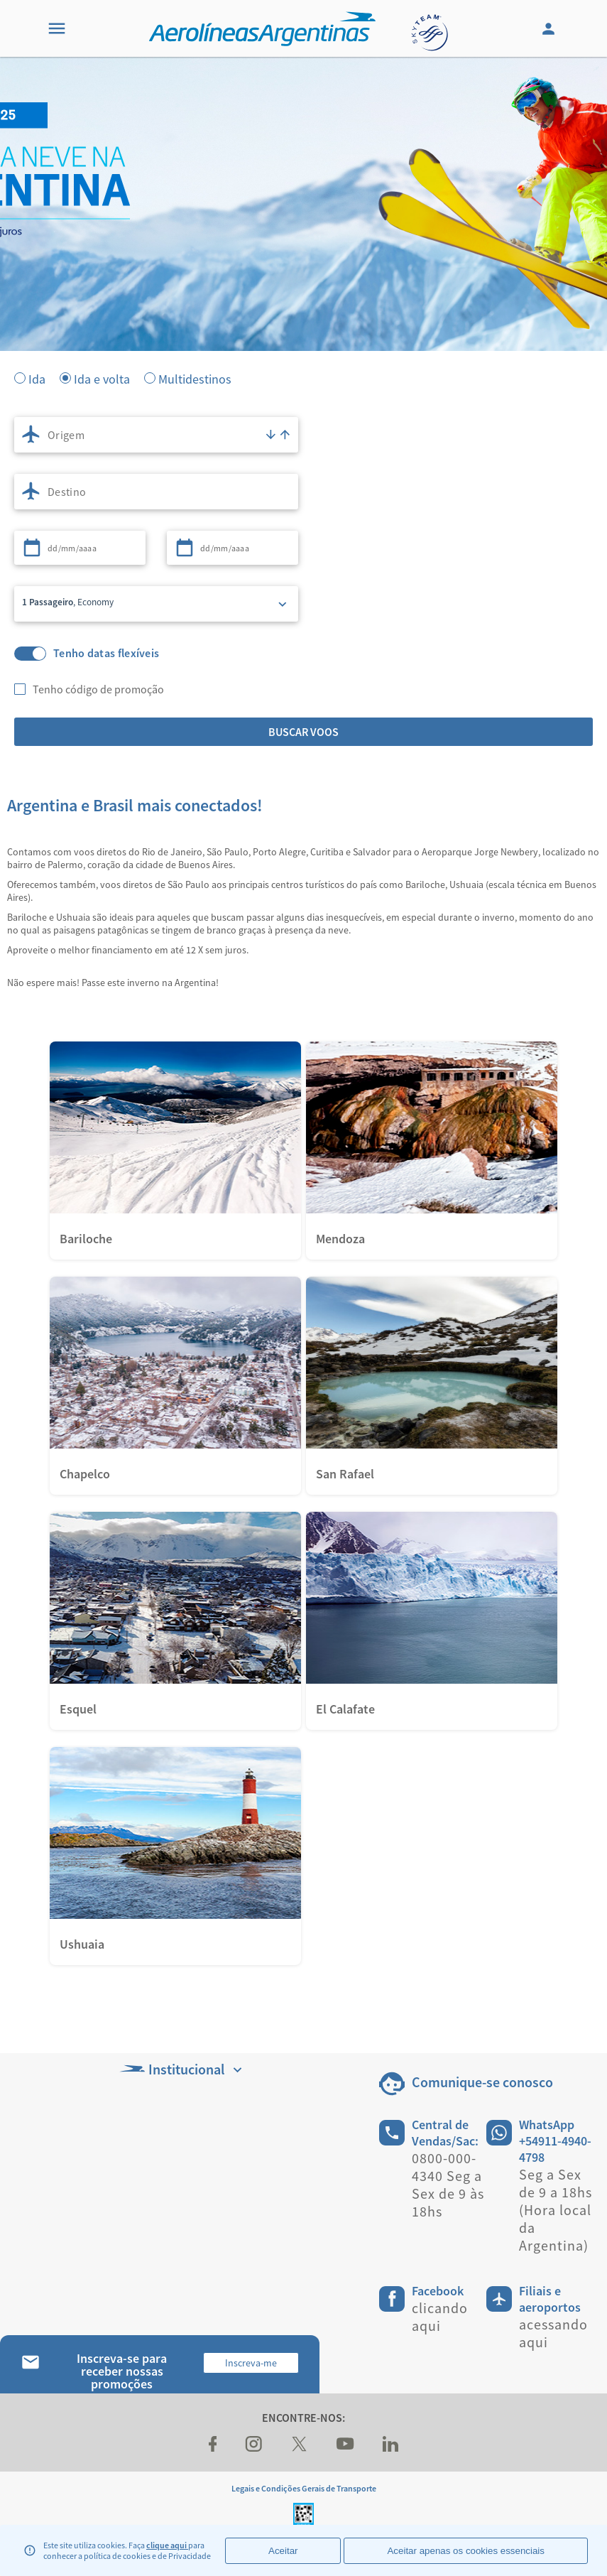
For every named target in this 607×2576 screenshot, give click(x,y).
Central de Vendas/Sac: (445, 2132)
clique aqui (167, 2545)
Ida (36, 378)
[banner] (303, 284)
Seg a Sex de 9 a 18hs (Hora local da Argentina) (555, 2209)
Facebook (438, 2291)
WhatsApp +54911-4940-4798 (555, 2140)
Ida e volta (102, 378)
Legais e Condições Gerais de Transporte (303, 2488)
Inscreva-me (251, 2362)
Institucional (182, 2069)
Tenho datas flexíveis (106, 653)
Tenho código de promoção (98, 689)
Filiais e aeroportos (550, 2299)
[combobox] (156, 435)
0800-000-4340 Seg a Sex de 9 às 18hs (448, 2184)
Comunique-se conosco (482, 2082)
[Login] (550, 28)
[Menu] (56, 28)
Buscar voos (303, 732)
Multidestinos (194, 378)
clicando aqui (440, 2316)
